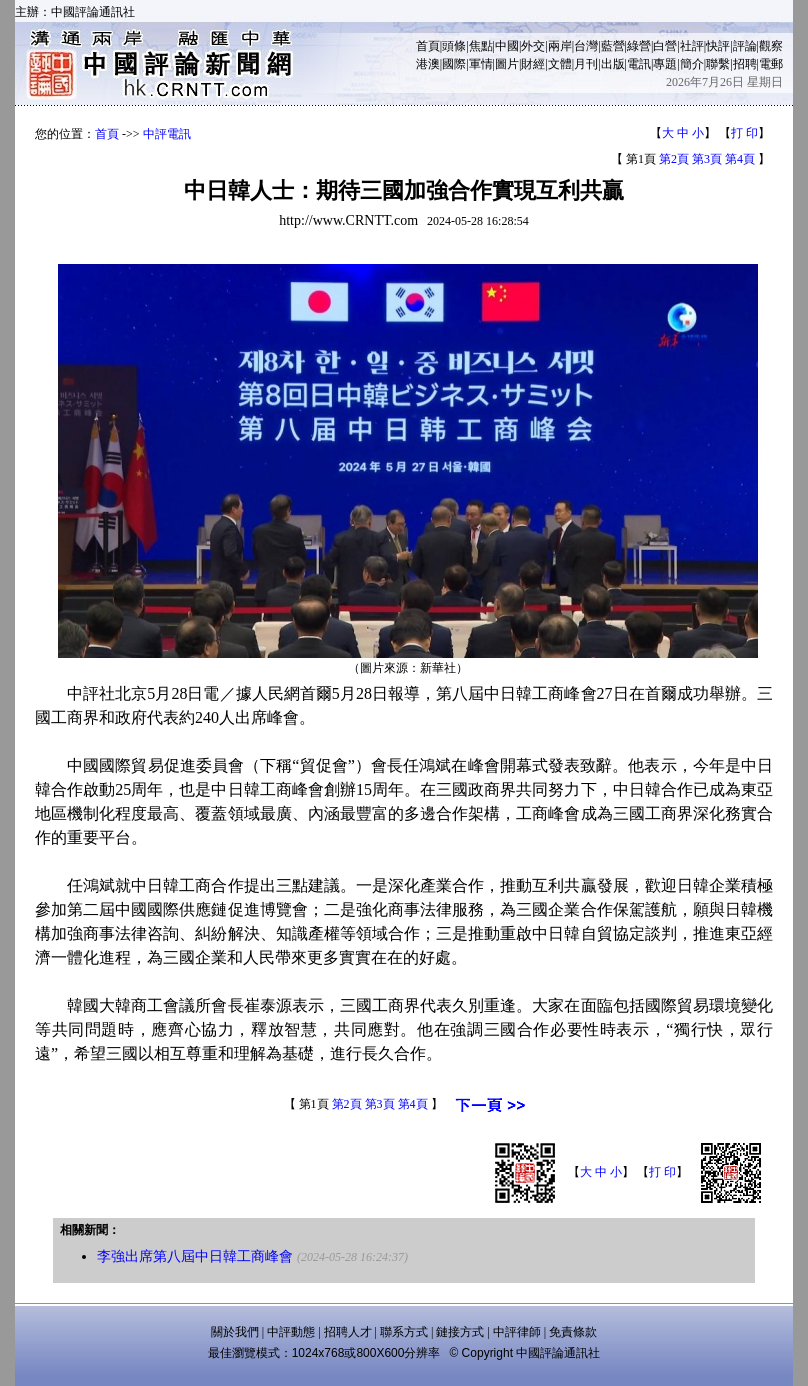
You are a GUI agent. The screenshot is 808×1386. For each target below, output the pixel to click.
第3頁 (707, 159)
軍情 (481, 64)
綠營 (639, 46)
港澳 (428, 64)
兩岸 (560, 46)
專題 (665, 64)
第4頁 (740, 159)
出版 (613, 64)
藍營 (613, 46)
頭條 (454, 46)
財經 (533, 64)
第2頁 (674, 159)
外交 (533, 46)
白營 (665, 46)
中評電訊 (167, 134)
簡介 (692, 64)
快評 (718, 46)
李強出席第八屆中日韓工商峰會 (195, 1256)
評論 (745, 46)
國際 (454, 64)
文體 (560, 64)
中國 (507, 46)
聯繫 (718, 64)
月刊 (586, 64)
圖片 (507, 64)
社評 (692, 46)
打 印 (744, 133)
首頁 (428, 46)
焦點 (481, 46)
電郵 (771, 64)
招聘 (745, 64)
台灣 (586, 46)
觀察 (771, 46)
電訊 (639, 64)
